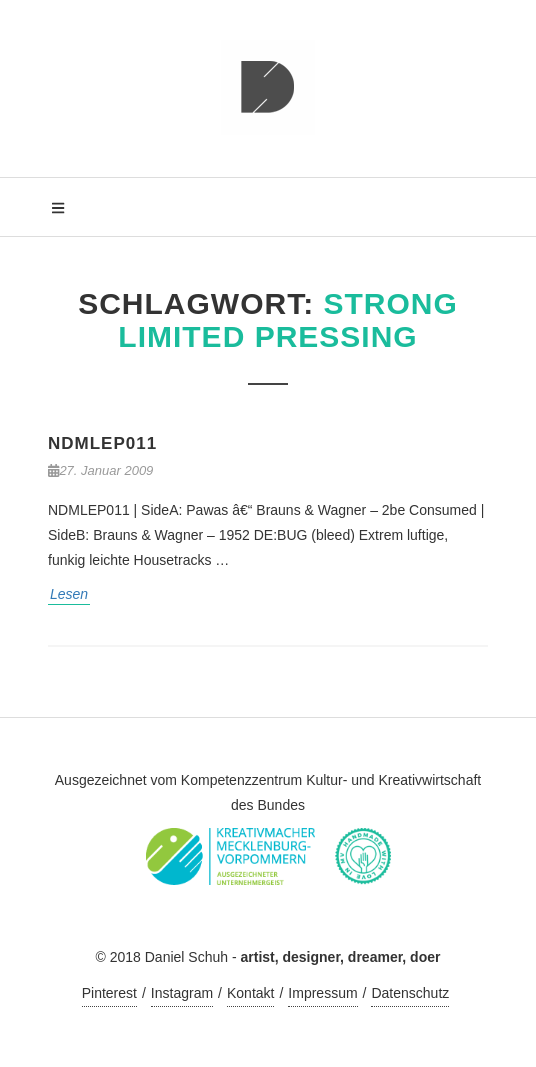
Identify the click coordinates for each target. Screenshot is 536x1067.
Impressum (322, 993)
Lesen (69, 594)
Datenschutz (410, 993)
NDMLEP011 (102, 443)
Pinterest (109, 993)
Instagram (182, 993)
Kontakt (250, 993)
